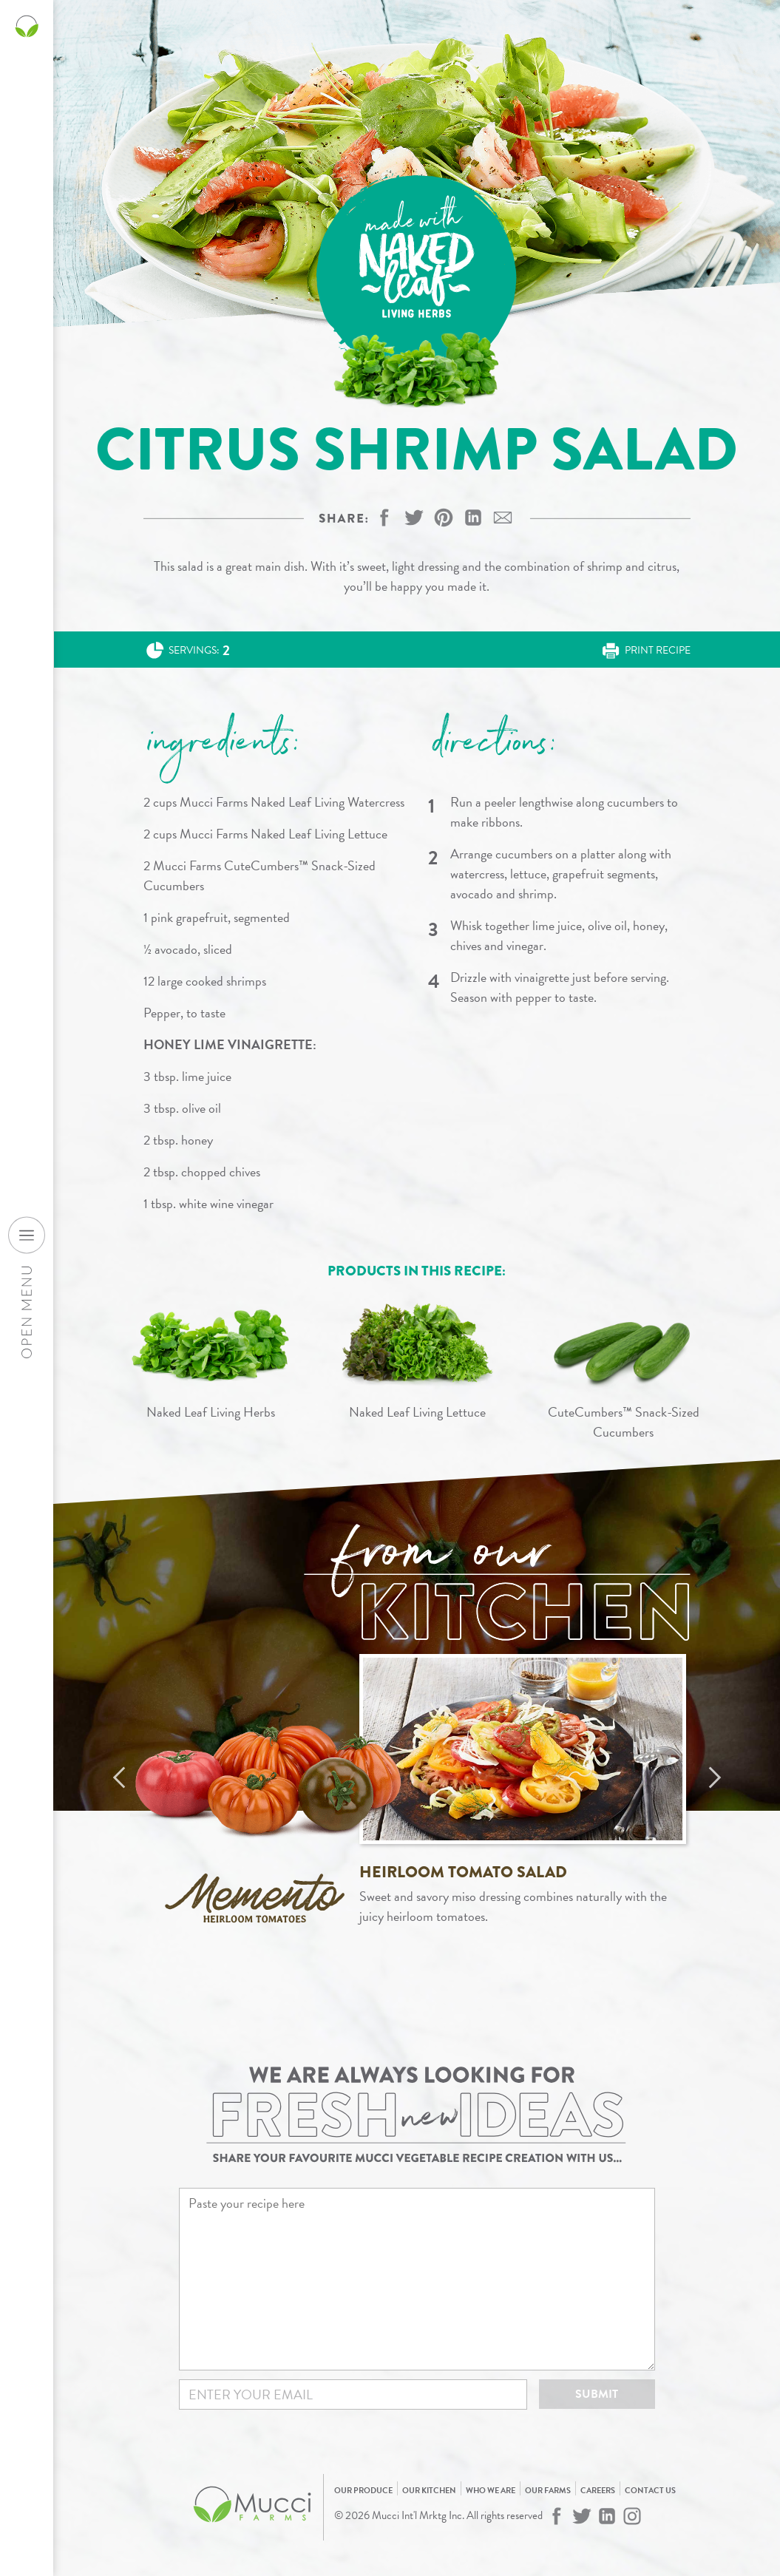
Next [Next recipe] (715, 1777)
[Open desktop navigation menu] (26, 1234)
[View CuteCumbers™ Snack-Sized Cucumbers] (623, 1367)
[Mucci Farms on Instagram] (632, 2516)
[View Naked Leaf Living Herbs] (211, 1357)
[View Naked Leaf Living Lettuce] (417, 1357)
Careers (597, 2490)
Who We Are (490, 2490)
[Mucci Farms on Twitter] (582, 2516)
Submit (596, 2394)
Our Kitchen (429, 2490)
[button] (444, 517)
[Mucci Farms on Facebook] (557, 2516)
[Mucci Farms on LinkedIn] (607, 2516)
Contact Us (650, 2490)
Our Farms (548, 2490)
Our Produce (363, 2490)
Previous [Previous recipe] (119, 1777)
